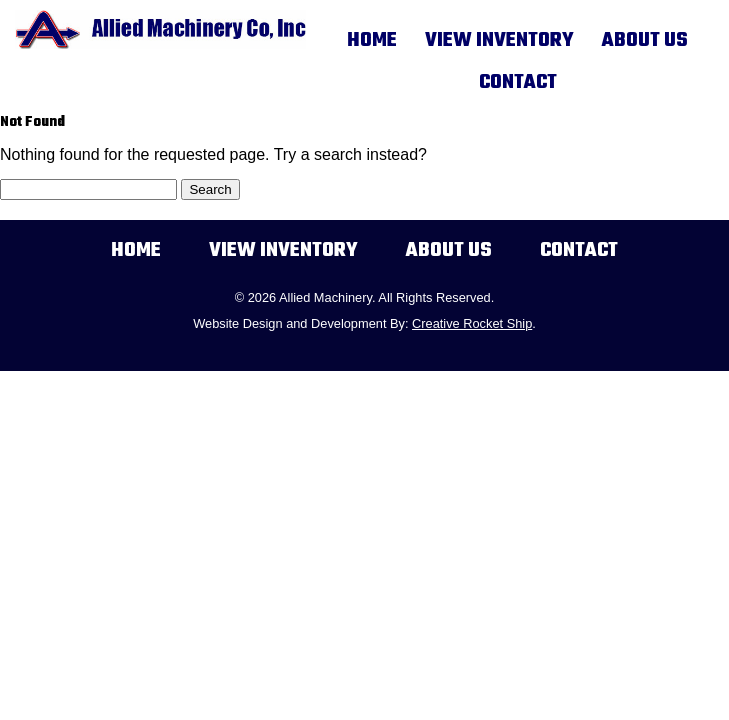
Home (372, 41)
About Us (645, 41)
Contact (518, 83)
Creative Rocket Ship (472, 323)
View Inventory (499, 41)
